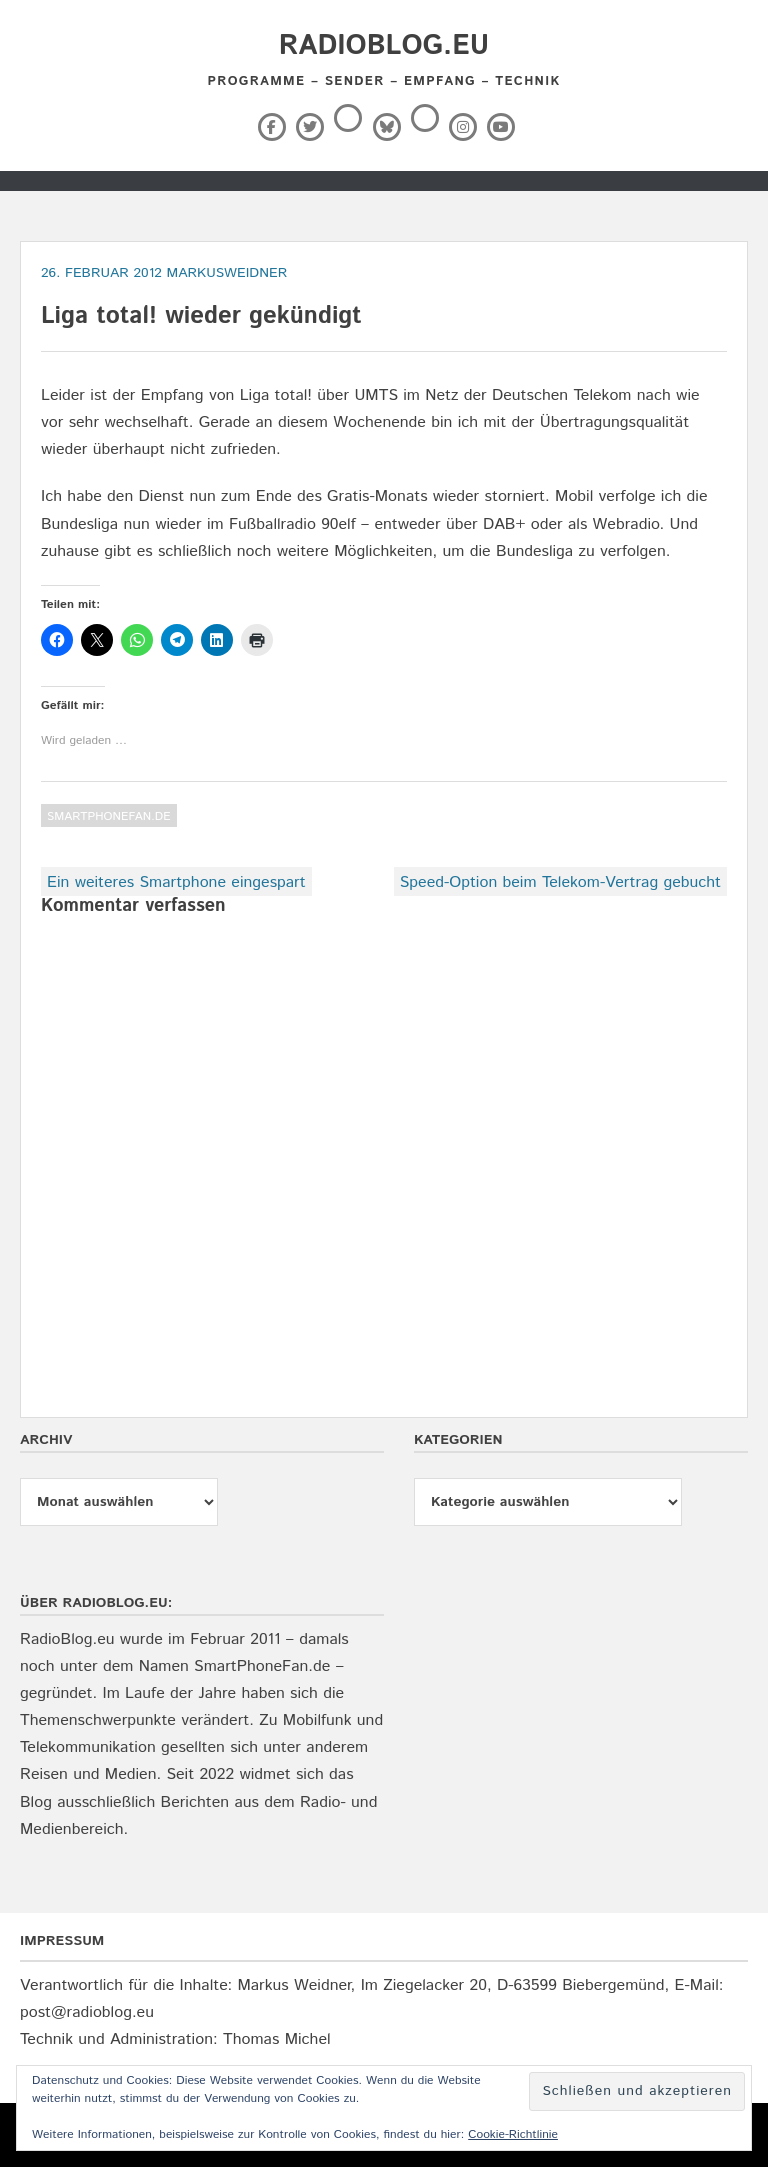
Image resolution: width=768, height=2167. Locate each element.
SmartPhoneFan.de (109, 816)
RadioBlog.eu (384, 46)
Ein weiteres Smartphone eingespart (176, 882)
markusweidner (227, 273)
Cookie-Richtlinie (513, 2134)
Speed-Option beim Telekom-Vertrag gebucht (560, 882)
